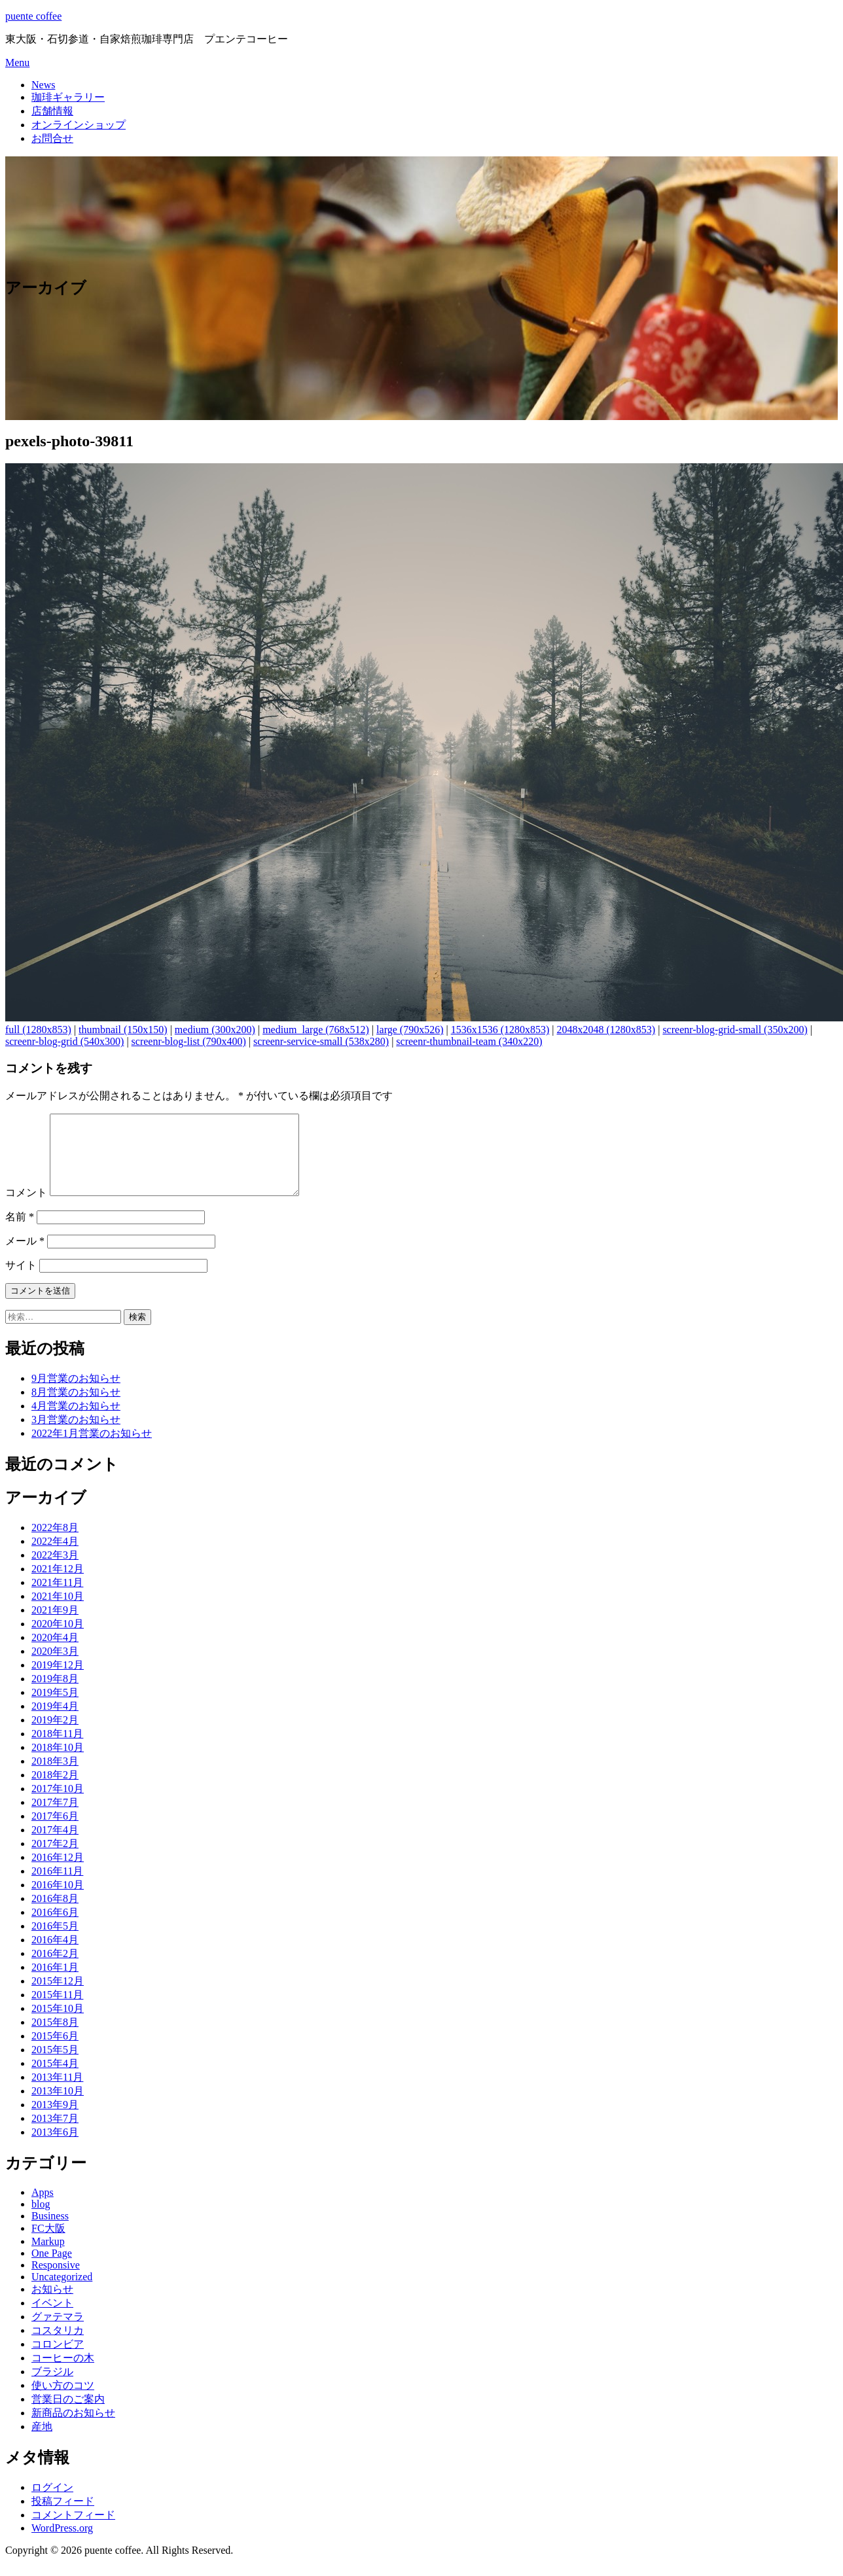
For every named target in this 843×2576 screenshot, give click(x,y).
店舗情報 (52, 110)
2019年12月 (57, 1680)
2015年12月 (57, 1996)
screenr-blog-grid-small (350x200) (734, 1029)
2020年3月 (55, 1666)
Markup (48, 2257)
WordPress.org (62, 2543)
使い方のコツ (62, 2401)
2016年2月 (55, 1969)
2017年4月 (55, 1845)
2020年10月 (57, 1639)
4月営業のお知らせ (75, 1421)
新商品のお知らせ (73, 2428)
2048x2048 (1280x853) (606, 1029)
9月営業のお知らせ (75, 1394)
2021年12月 (57, 1584)
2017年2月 (55, 1859)
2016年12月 (57, 1873)
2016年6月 (55, 1927)
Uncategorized (61, 2292)
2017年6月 (55, 1831)
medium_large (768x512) (315, 1029)
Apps (42, 2208)
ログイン (52, 2503)
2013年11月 (57, 2092)
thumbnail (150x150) (123, 1029)
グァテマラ (57, 2332)
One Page (51, 2268)
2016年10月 (57, 1900)
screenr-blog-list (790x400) (189, 1041)
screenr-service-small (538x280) (321, 1041)
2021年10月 (57, 1611)
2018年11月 (57, 1749)
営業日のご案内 (68, 2414)
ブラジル (52, 2387)
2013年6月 (55, 2147)
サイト (21, 1280)
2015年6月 (55, 2051)
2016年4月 (55, 1955)
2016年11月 (57, 1886)
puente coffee (33, 16)
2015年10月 (57, 2024)
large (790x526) (409, 1029)
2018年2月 (55, 1790)
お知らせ (52, 2304)
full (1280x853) (38, 1029)
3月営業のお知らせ (75, 1435)
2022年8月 (55, 1543)
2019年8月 (55, 1694)
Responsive (55, 2280)
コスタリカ (57, 2346)
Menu (17, 62)
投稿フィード (62, 2516)
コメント (26, 1208)
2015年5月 (55, 2065)
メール (25, 1256)
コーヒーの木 (62, 2373)
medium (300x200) (215, 1029)
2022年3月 (55, 1570)
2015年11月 (57, 2010)
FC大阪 (48, 2244)
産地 (41, 2442)
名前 (19, 1232)
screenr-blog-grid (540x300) (64, 1041)
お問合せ (52, 138)
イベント (52, 2318)
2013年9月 (55, 2120)
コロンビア (57, 2359)
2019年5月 (55, 1708)
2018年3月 (55, 1776)
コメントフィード (73, 2530)
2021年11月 (57, 1598)
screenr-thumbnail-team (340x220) (469, 1041)
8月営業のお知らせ (75, 1407)
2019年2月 (55, 1735)
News (43, 84)
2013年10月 (57, 2106)
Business (50, 2231)
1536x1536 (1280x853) (500, 1029)
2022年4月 (55, 1556)
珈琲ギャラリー (68, 97)
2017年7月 (55, 1818)
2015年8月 (55, 2037)
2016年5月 (55, 1941)
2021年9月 (55, 1625)
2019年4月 (55, 1721)
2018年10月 (57, 1763)
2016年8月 (55, 1914)
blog (40, 2219)
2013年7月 (55, 2134)
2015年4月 (55, 2079)
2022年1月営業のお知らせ (91, 1449)
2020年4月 (55, 1653)
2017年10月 (57, 1804)
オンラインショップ (78, 124)
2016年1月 (55, 1982)
